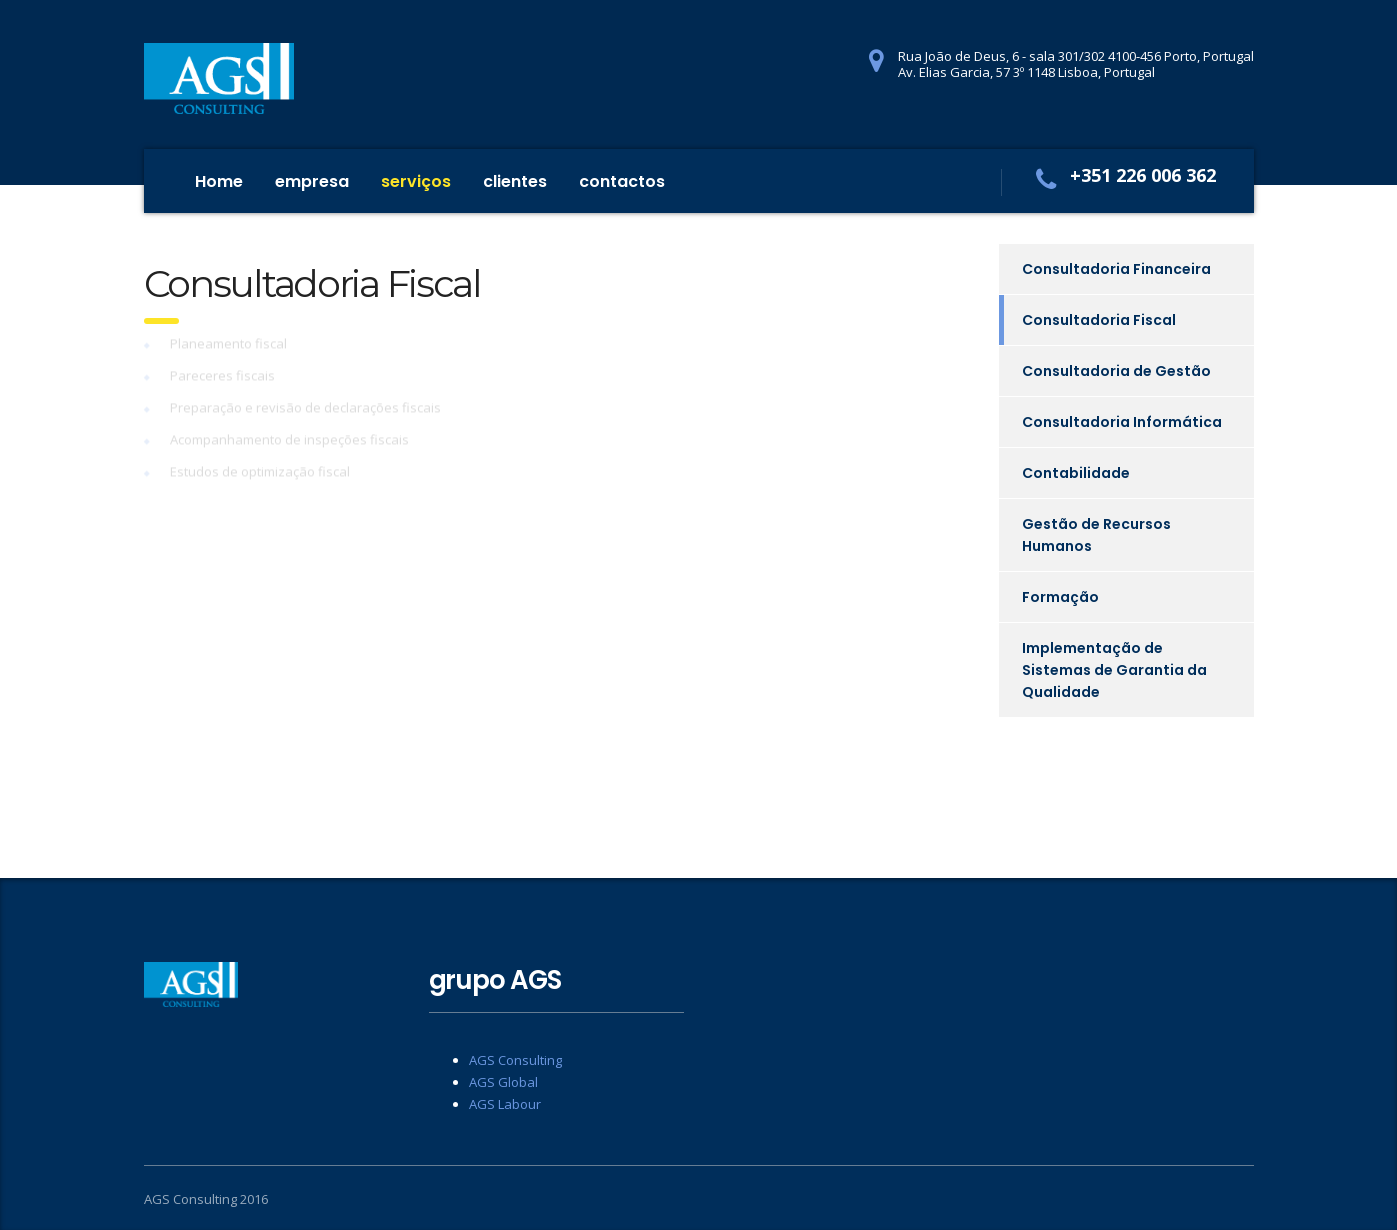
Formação (1060, 597)
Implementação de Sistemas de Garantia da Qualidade (1114, 670)
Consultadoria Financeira (1116, 269)
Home (219, 181)
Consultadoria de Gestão (1116, 371)
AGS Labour (505, 1104)
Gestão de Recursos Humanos (1096, 535)
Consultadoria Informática (1122, 422)
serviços (416, 181)
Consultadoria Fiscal (1099, 320)
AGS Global (503, 1082)
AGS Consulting (515, 1060)
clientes (515, 181)
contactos (622, 181)
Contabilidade (1076, 473)
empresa (312, 181)
